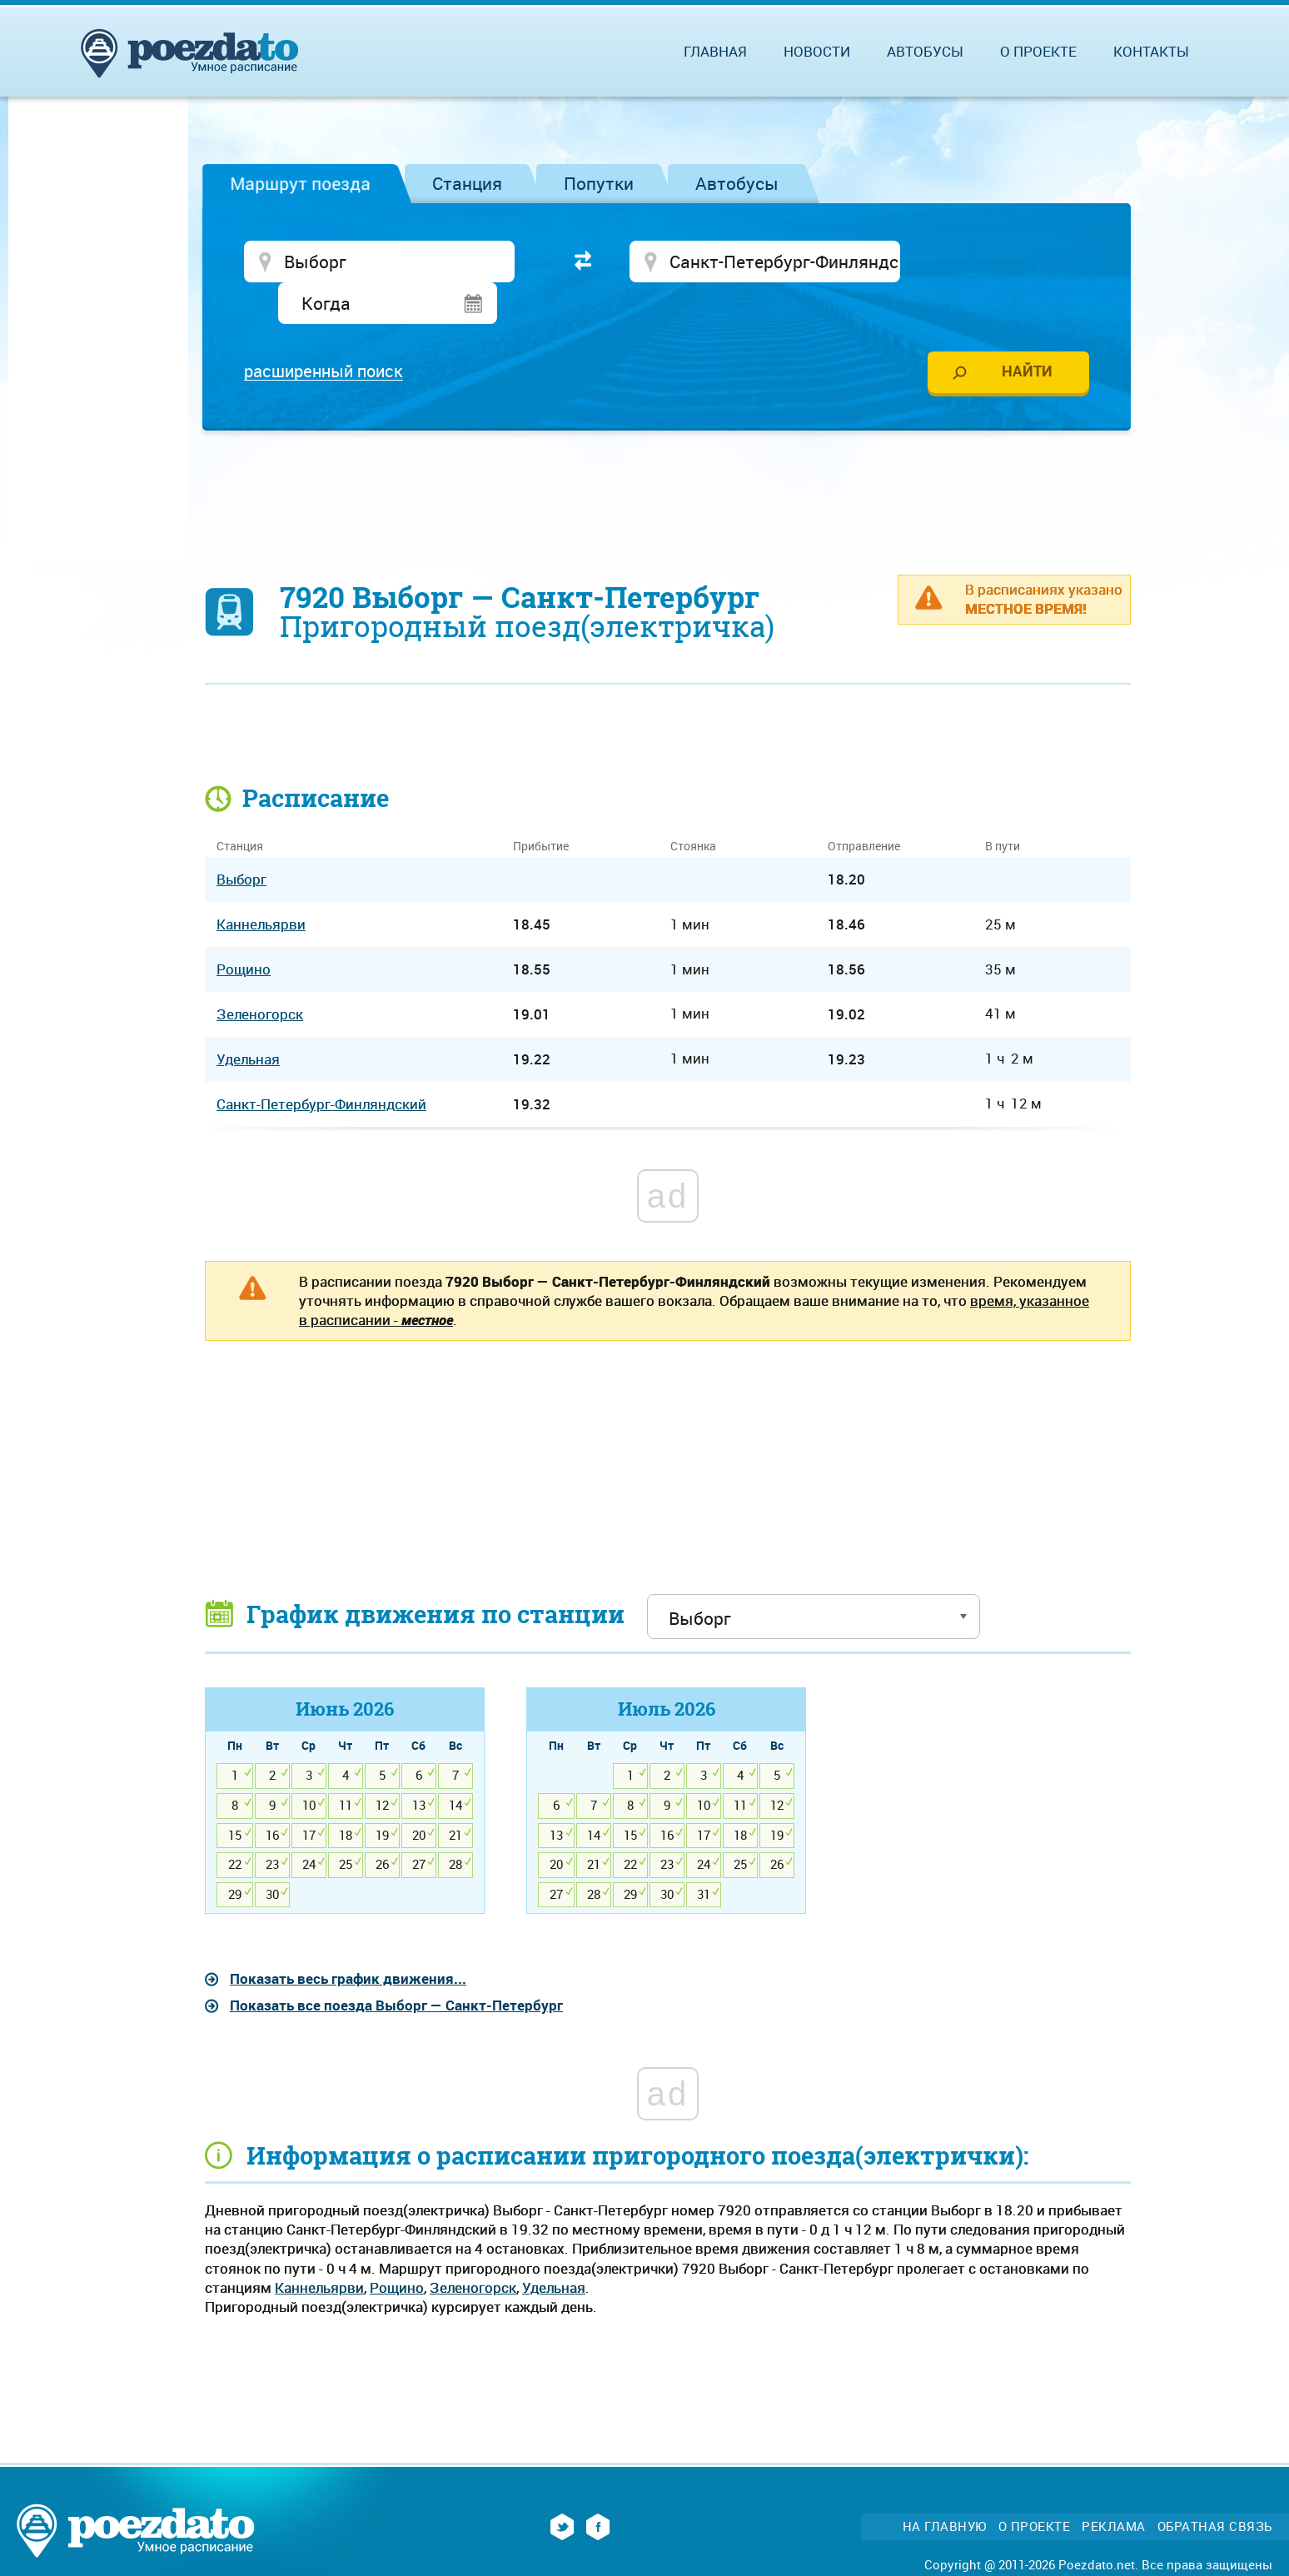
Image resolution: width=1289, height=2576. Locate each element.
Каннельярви (319, 2248)
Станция (467, 183)
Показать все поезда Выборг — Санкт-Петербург (396, 1966)
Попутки (599, 183)
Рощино (397, 2248)
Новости (817, 51)
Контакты (1151, 51)
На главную (945, 2486)
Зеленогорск (473, 2248)
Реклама (1114, 2486)
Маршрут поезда (300, 183)
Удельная (553, 2248)
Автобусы (737, 183)
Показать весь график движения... (348, 1939)
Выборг (241, 840)
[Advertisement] (668, 453)
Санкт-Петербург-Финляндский (321, 1064)
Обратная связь (1214, 2486)
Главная (715, 51)
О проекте (1038, 51)
